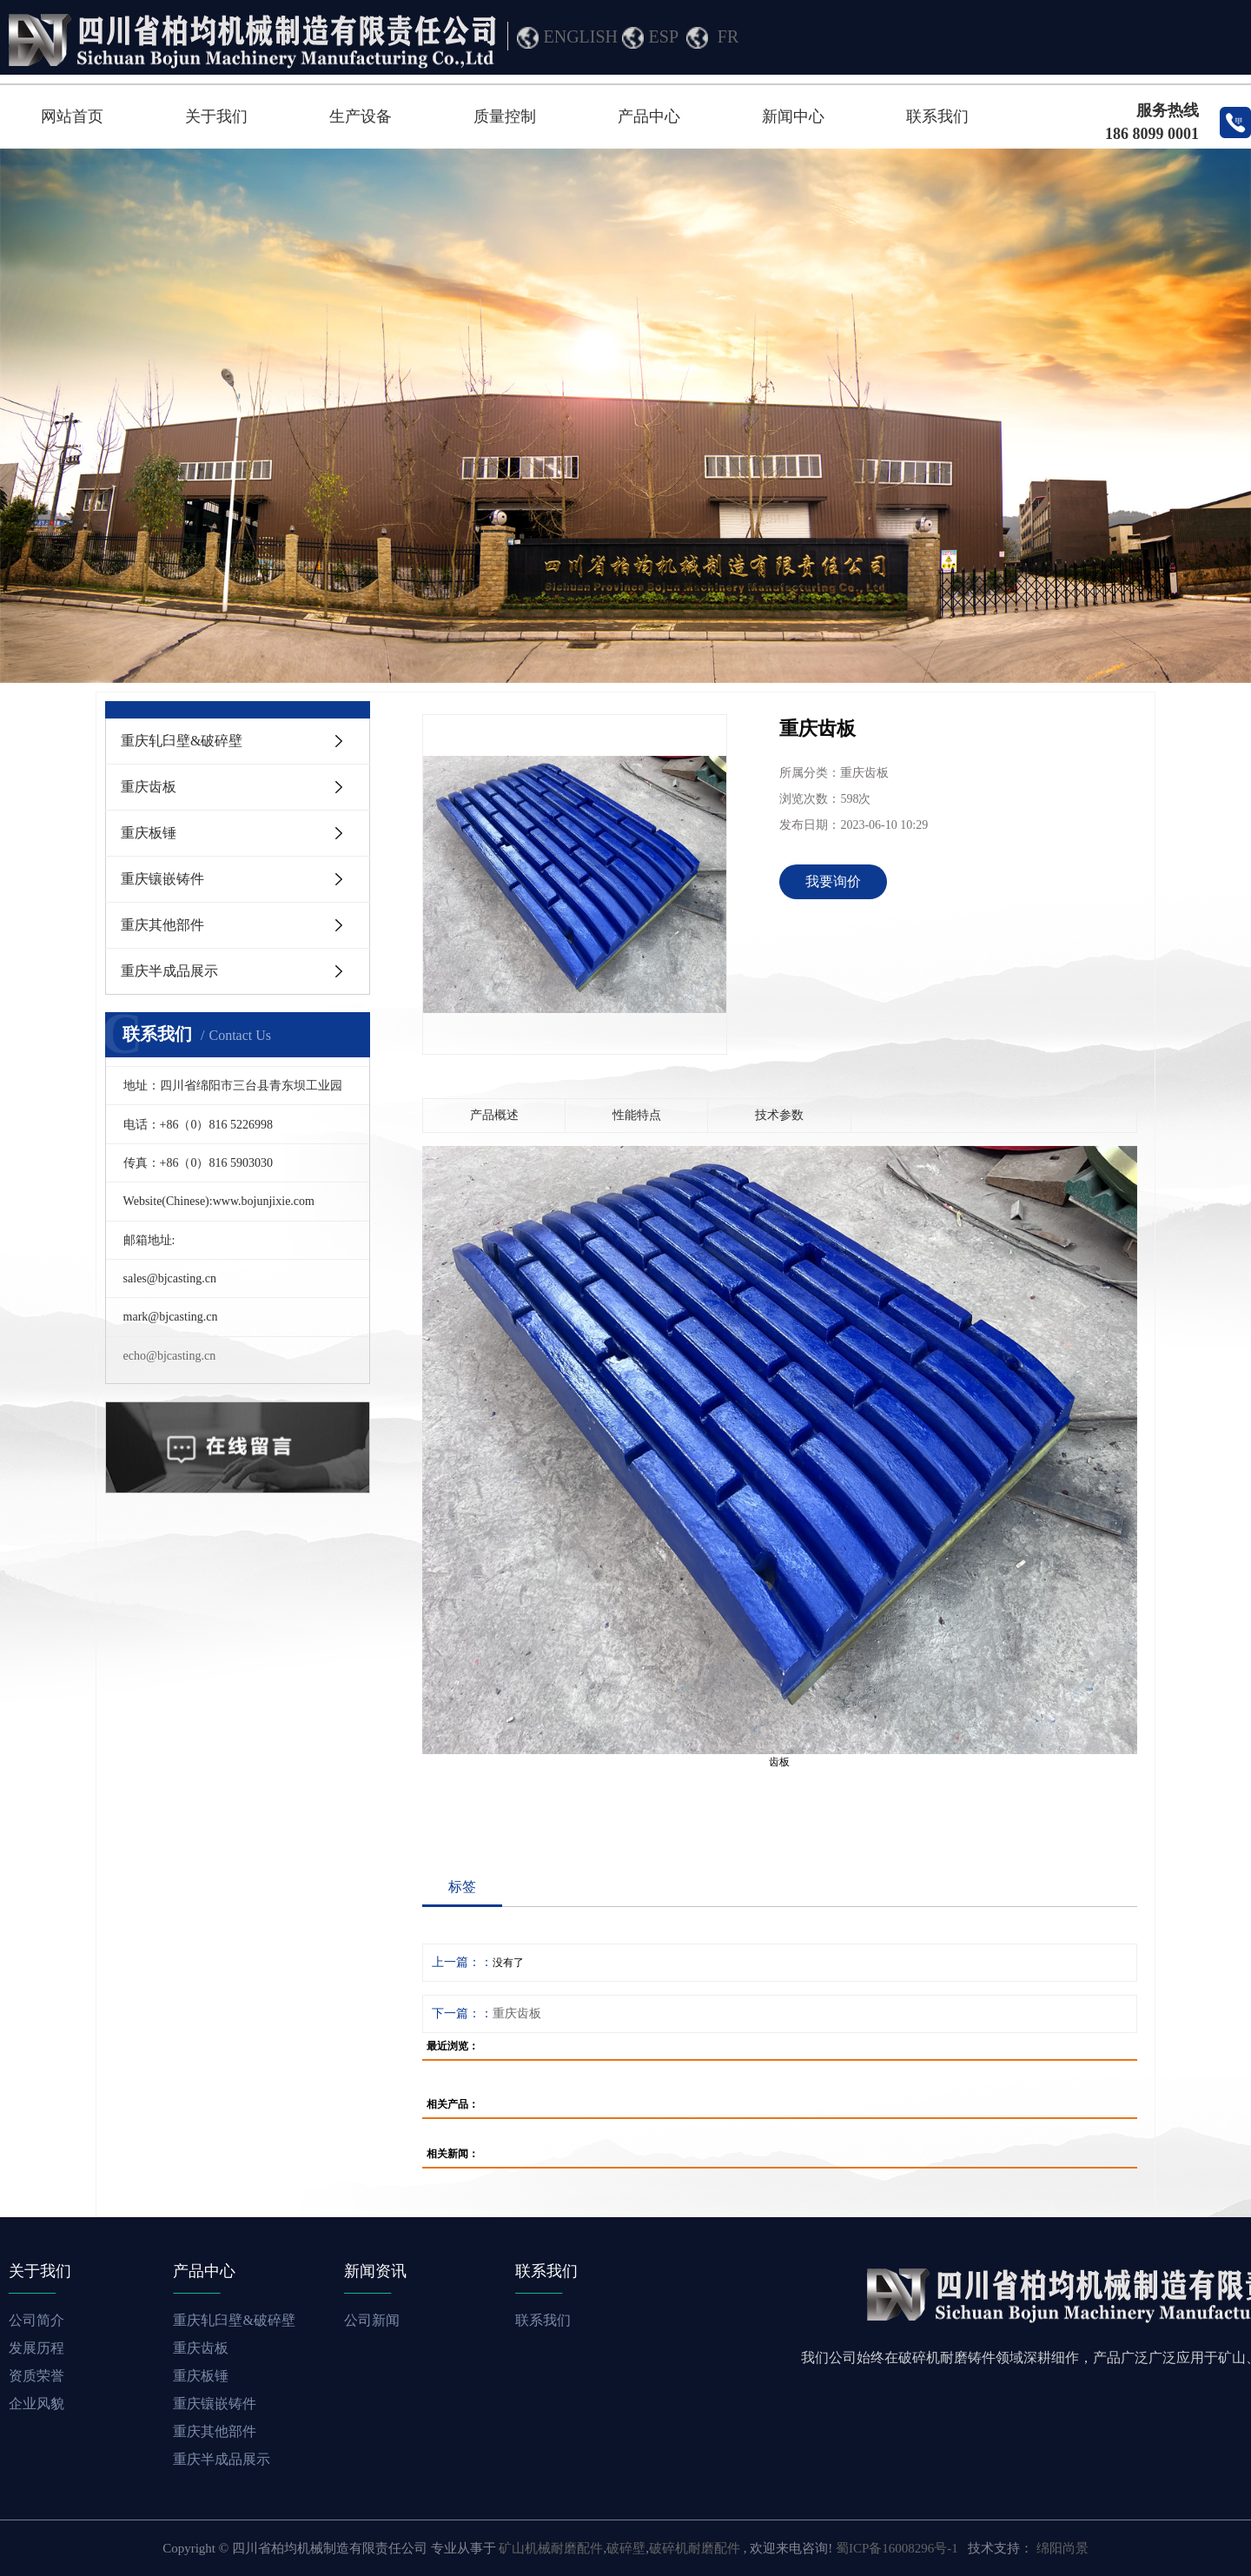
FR (728, 36)
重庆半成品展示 (169, 971)
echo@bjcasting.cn (169, 1355)
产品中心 (649, 116)
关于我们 (216, 116)
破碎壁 (625, 2548)
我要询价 (833, 881)
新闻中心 (793, 116)
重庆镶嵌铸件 (162, 878)
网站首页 (72, 116)
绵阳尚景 (1062, 2548)
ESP (663, 36)
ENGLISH (581, 36)
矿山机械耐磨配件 (551, 2548)
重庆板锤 (148, 832)
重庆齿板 (148, 786)
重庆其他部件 (162, 924)
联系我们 (937, 116)
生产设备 (360, 116)
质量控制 (504, 116)
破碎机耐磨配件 (694, 2548)
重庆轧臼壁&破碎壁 (181, 740)
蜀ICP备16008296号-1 (897, 2548)
